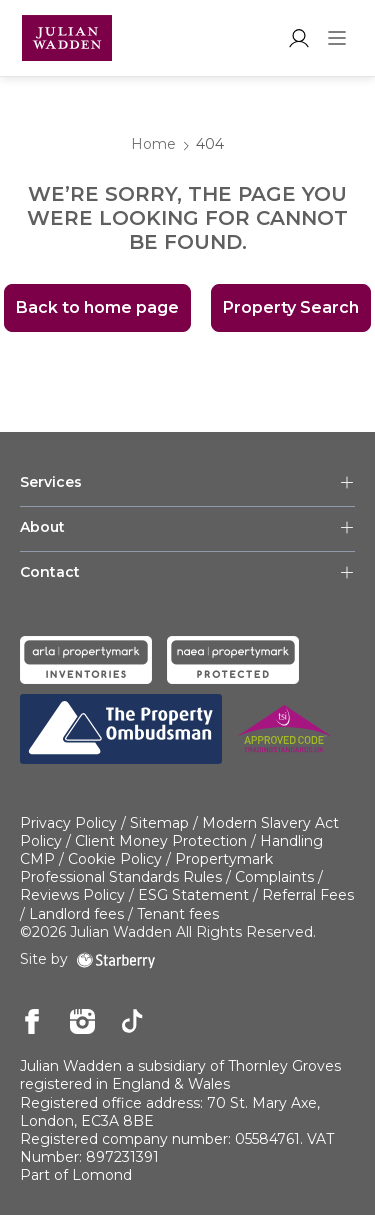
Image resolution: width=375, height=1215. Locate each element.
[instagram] (82, 1023)
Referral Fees (308, 895)
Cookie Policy (115, 859)
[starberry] (116, 959)
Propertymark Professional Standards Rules (146, 868)
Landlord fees (76, 914)
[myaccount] (298, 38)
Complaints (274, 877)
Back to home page (97, 307)
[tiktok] (132, 1023)
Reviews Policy (72, 895)
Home (153, 144)
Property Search (291, 307)
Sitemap (159, 823)
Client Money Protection (161, 841)
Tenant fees (178, 914)
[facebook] (32, 1023)
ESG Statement (193, 895)
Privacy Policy (68, 823)
